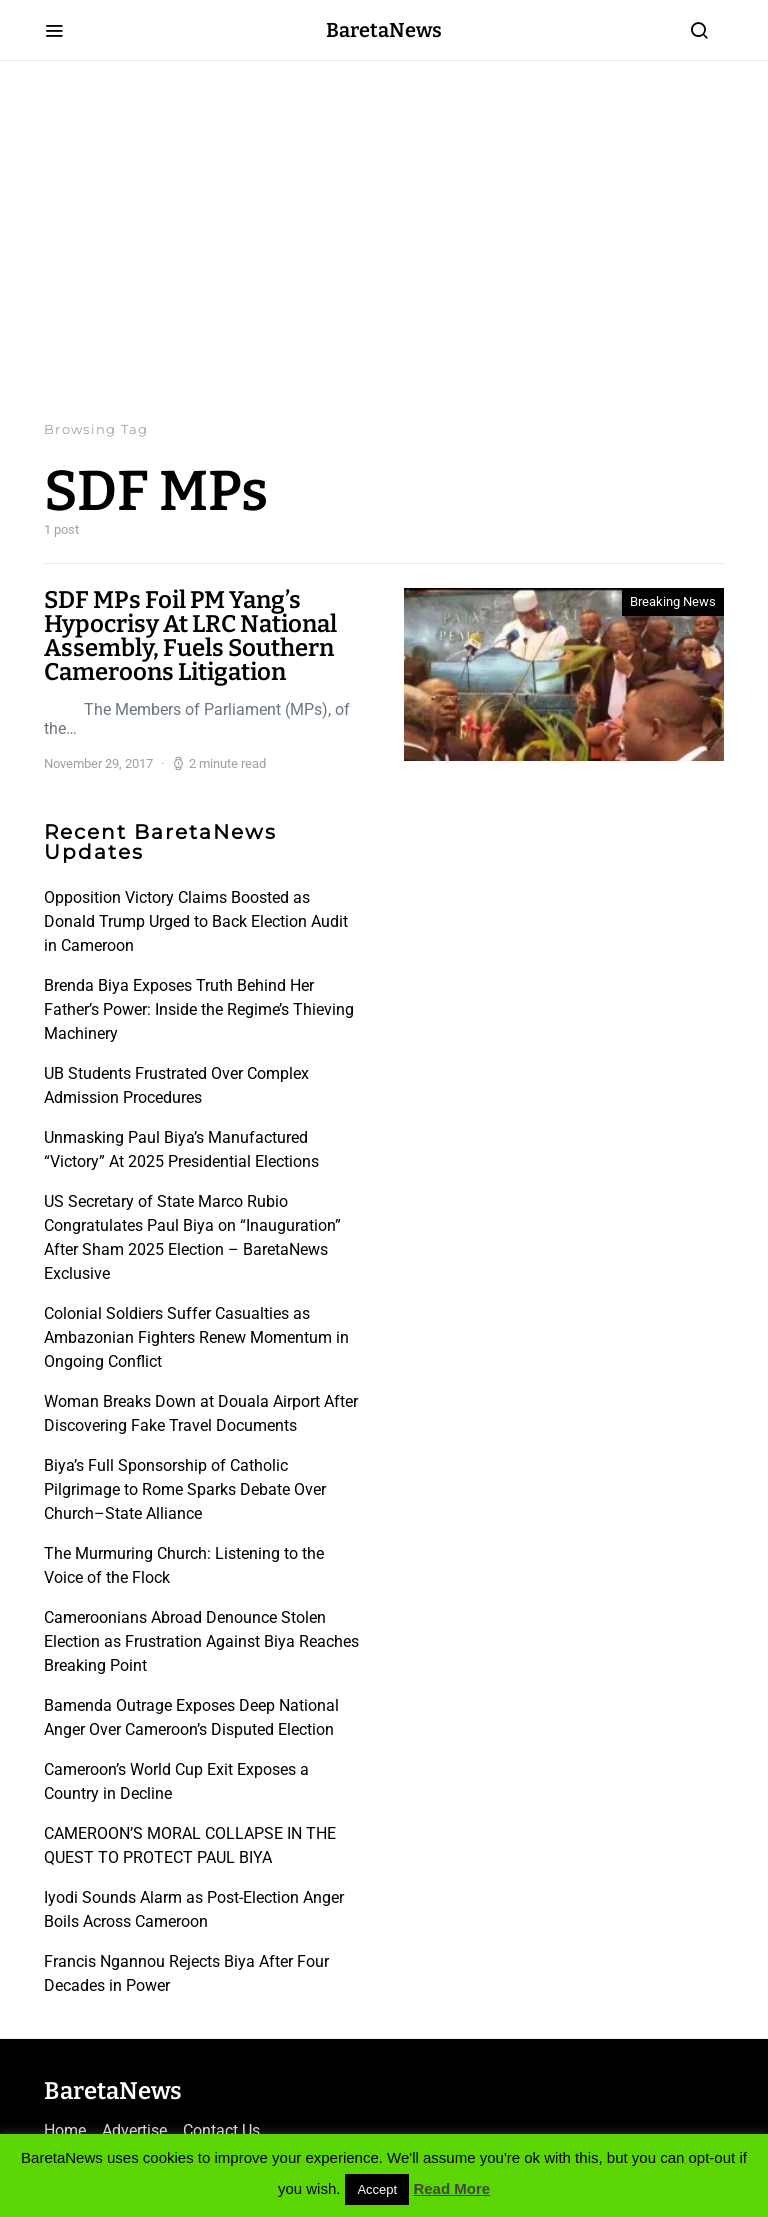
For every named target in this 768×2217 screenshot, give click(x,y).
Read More (451, 2188)
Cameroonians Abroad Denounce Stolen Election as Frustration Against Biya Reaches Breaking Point (201, 1641)
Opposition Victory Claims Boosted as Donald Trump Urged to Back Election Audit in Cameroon (196, 921)
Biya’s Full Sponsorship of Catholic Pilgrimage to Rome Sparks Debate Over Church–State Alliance (185, 1489)
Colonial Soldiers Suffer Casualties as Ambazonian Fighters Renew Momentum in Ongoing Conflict (196, 1337)
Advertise (134, 2130)
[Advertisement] (384, 240)
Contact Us (221, 2130)
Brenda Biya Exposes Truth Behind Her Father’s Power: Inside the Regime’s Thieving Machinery (199, 1009)
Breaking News (673, 601)
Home (65, 2130)
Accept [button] (377, 2189)
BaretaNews (384, 30)
